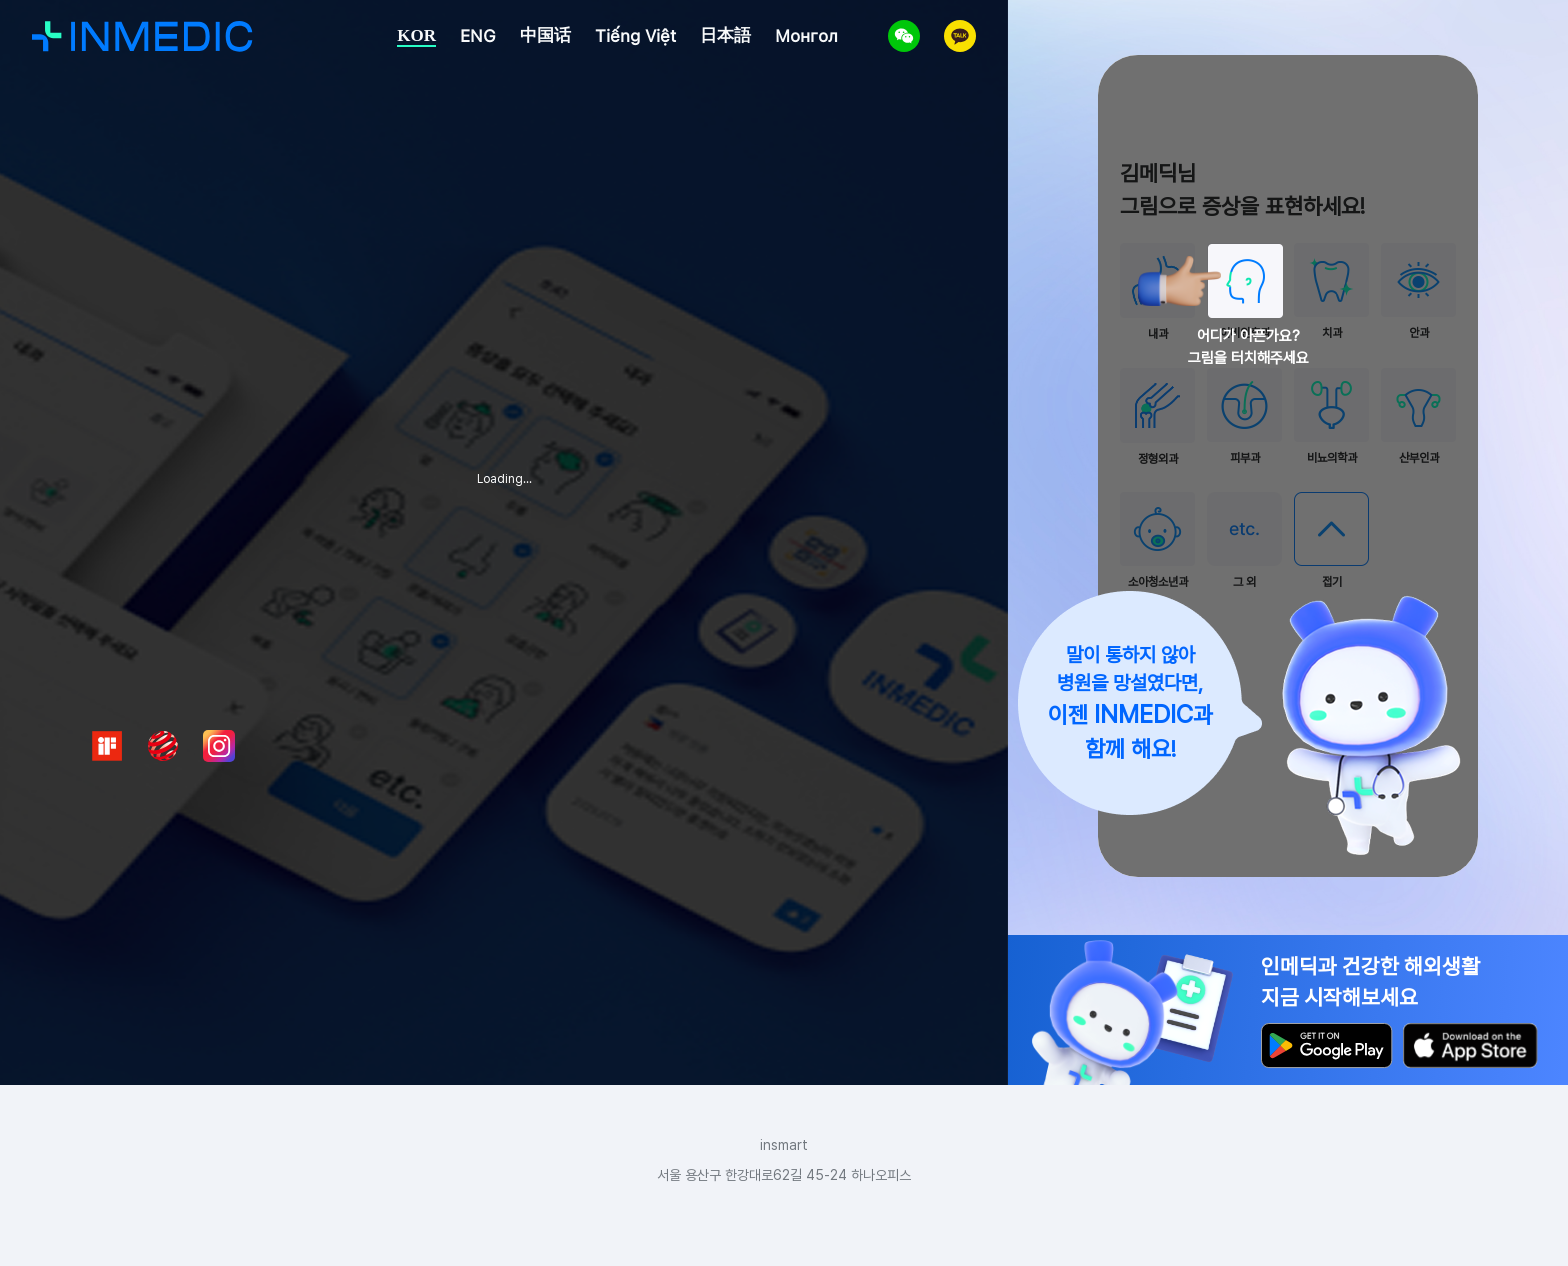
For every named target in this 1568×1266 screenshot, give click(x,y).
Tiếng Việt (635, 36)
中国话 (545, 35)
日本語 (725, 35)
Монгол (806, 36)
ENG (478, 36)
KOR (416, 35)
